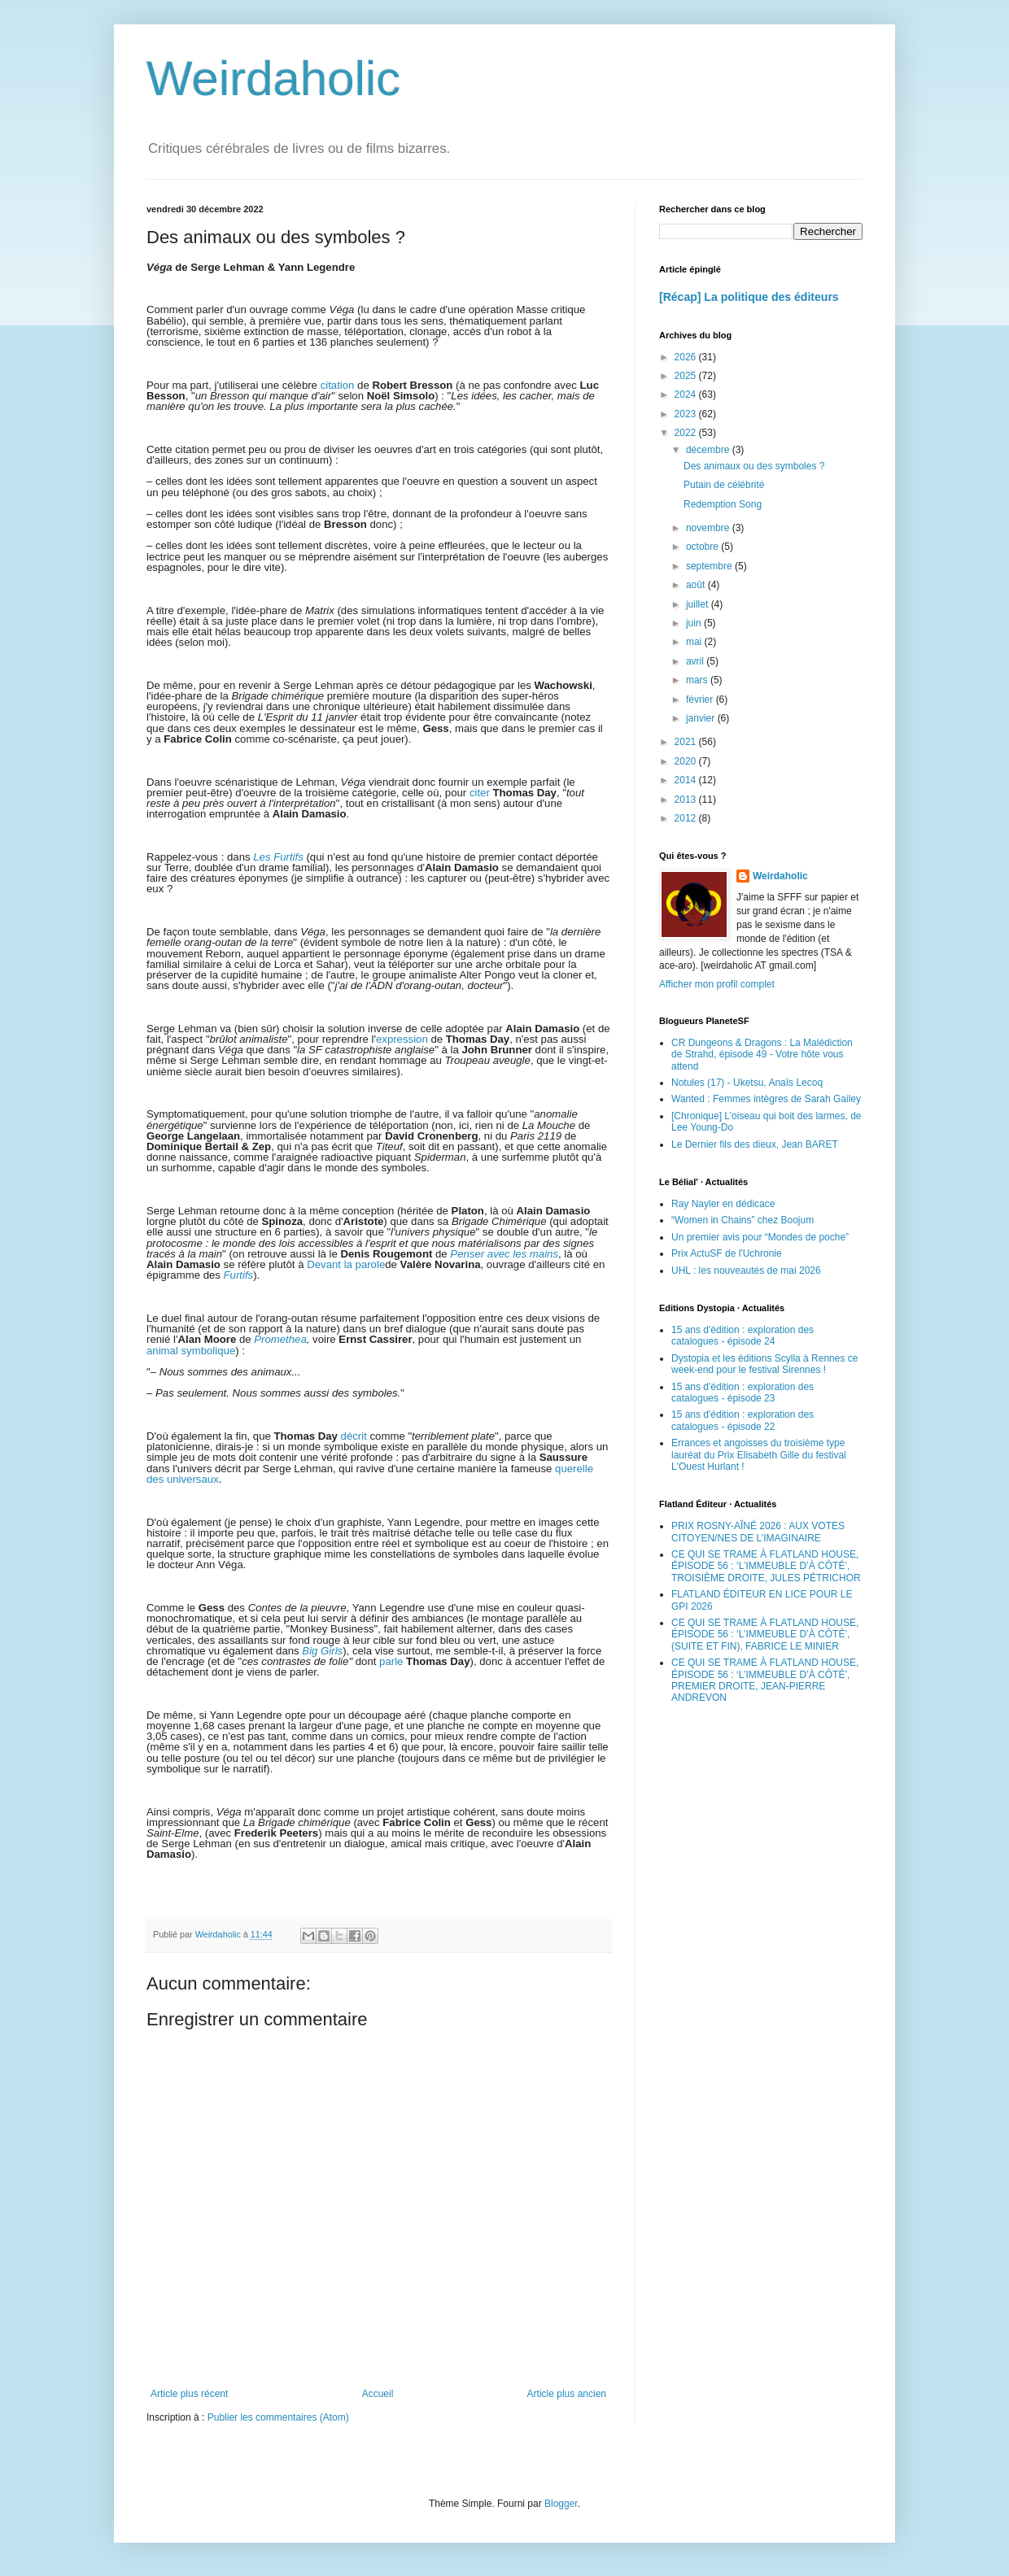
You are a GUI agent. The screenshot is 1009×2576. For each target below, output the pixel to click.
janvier (702, 718)
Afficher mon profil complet (717, 984)
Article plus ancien (566, 2393)
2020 (687, 761)
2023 (687, 414)
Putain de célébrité (724, 484)
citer (480, 793)
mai (695, 641)
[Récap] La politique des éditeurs (749, 296)
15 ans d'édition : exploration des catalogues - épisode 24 (742, 1335)
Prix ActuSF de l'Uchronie (726, 1253)
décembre (709, 449)
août (697, 585)
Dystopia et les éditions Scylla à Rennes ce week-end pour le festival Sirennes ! (764, 1364)
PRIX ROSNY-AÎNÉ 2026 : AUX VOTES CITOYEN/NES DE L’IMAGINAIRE (758, 1531)
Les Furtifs (278, 857)
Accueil (378, 2393)
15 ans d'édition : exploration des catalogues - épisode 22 (742, 1420)
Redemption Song (723, 504)
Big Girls (322, 1651)
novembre (709, 528)
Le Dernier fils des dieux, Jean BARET (754, 1144)
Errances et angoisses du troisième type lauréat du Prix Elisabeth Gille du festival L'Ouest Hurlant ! (758, 1454)
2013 (687, 799)
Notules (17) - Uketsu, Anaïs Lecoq (747, 1082)
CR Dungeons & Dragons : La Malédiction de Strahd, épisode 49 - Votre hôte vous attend (762, 1054)
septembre (710, 566)
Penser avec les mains (504, 1254)
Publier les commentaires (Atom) (278, 2417)
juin (695, 623)
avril (696, 661)
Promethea (280, 1339)
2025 (687, 375)
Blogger (561, 2503)
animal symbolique (190, 1351)
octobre (703, 546)
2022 (687, 432)
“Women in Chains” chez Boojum (742, 1220)
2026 (687, 357)
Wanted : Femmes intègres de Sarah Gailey (766, 1099)
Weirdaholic (273, 78)
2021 (687, 742)
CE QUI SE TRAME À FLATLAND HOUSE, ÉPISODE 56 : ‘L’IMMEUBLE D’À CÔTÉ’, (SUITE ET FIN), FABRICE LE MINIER (764, 1634)
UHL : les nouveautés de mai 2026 (746, 1270)
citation (338, 385)
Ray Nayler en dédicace (723, 1204)
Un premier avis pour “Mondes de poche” (760, 1237)
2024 (687, 394)
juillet (698, 604)
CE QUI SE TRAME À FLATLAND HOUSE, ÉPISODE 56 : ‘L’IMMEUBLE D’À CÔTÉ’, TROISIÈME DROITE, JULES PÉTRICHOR (766, 1566)
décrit (354, 1436)
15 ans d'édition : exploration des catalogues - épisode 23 (742, 1392)
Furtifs (239, 1275)
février (701, 699)
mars (698, 680)
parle (391, 1661)
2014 (687, 780)
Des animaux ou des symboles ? (754, 466)
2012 (687, 818)
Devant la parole (346, 1264)
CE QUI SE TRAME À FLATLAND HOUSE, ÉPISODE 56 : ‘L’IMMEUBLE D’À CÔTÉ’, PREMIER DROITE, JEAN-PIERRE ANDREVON (764, 1680)
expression (402, 1039)
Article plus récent (189, 2393)
